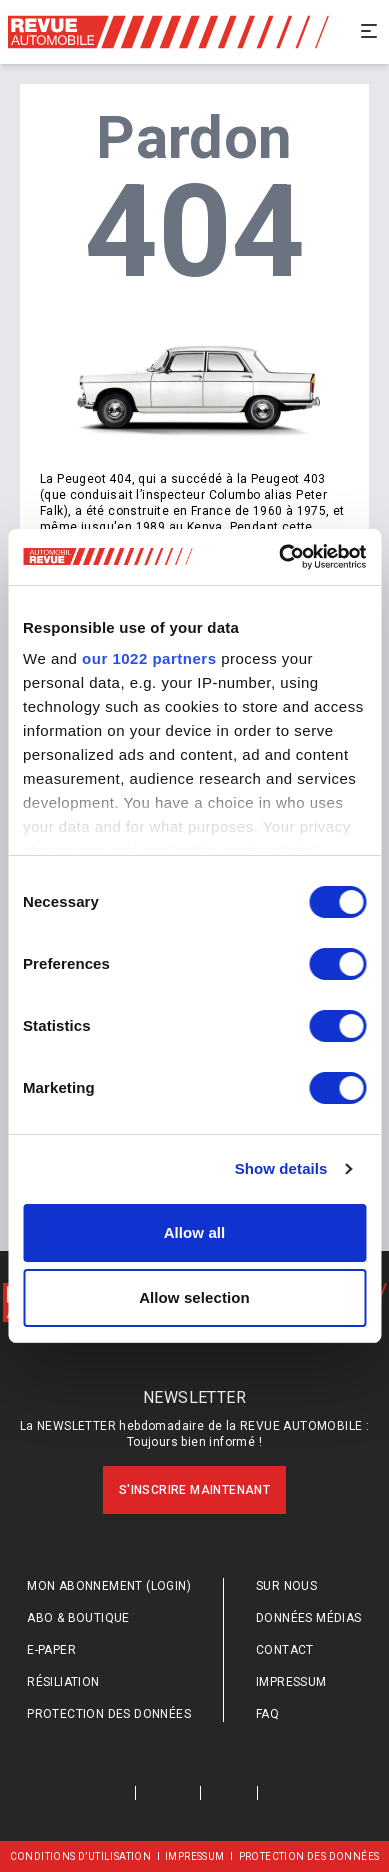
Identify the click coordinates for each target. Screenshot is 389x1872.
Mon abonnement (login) (109, 1586)
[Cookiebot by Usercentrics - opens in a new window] (279, 557)
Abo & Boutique (78, 1618)
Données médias (309, 1618)
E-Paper (51, 1650)
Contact (285, 1650)
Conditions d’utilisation (81, 1856)
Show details (281, 1168)
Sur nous (286, 1586)
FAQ (267, 1714)
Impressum (291, 1682)
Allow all (195, 1232)
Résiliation (63, 1682)
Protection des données (109, 1714)
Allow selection (194, 1297)
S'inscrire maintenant (194, 1490)
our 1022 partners (149, 658)
